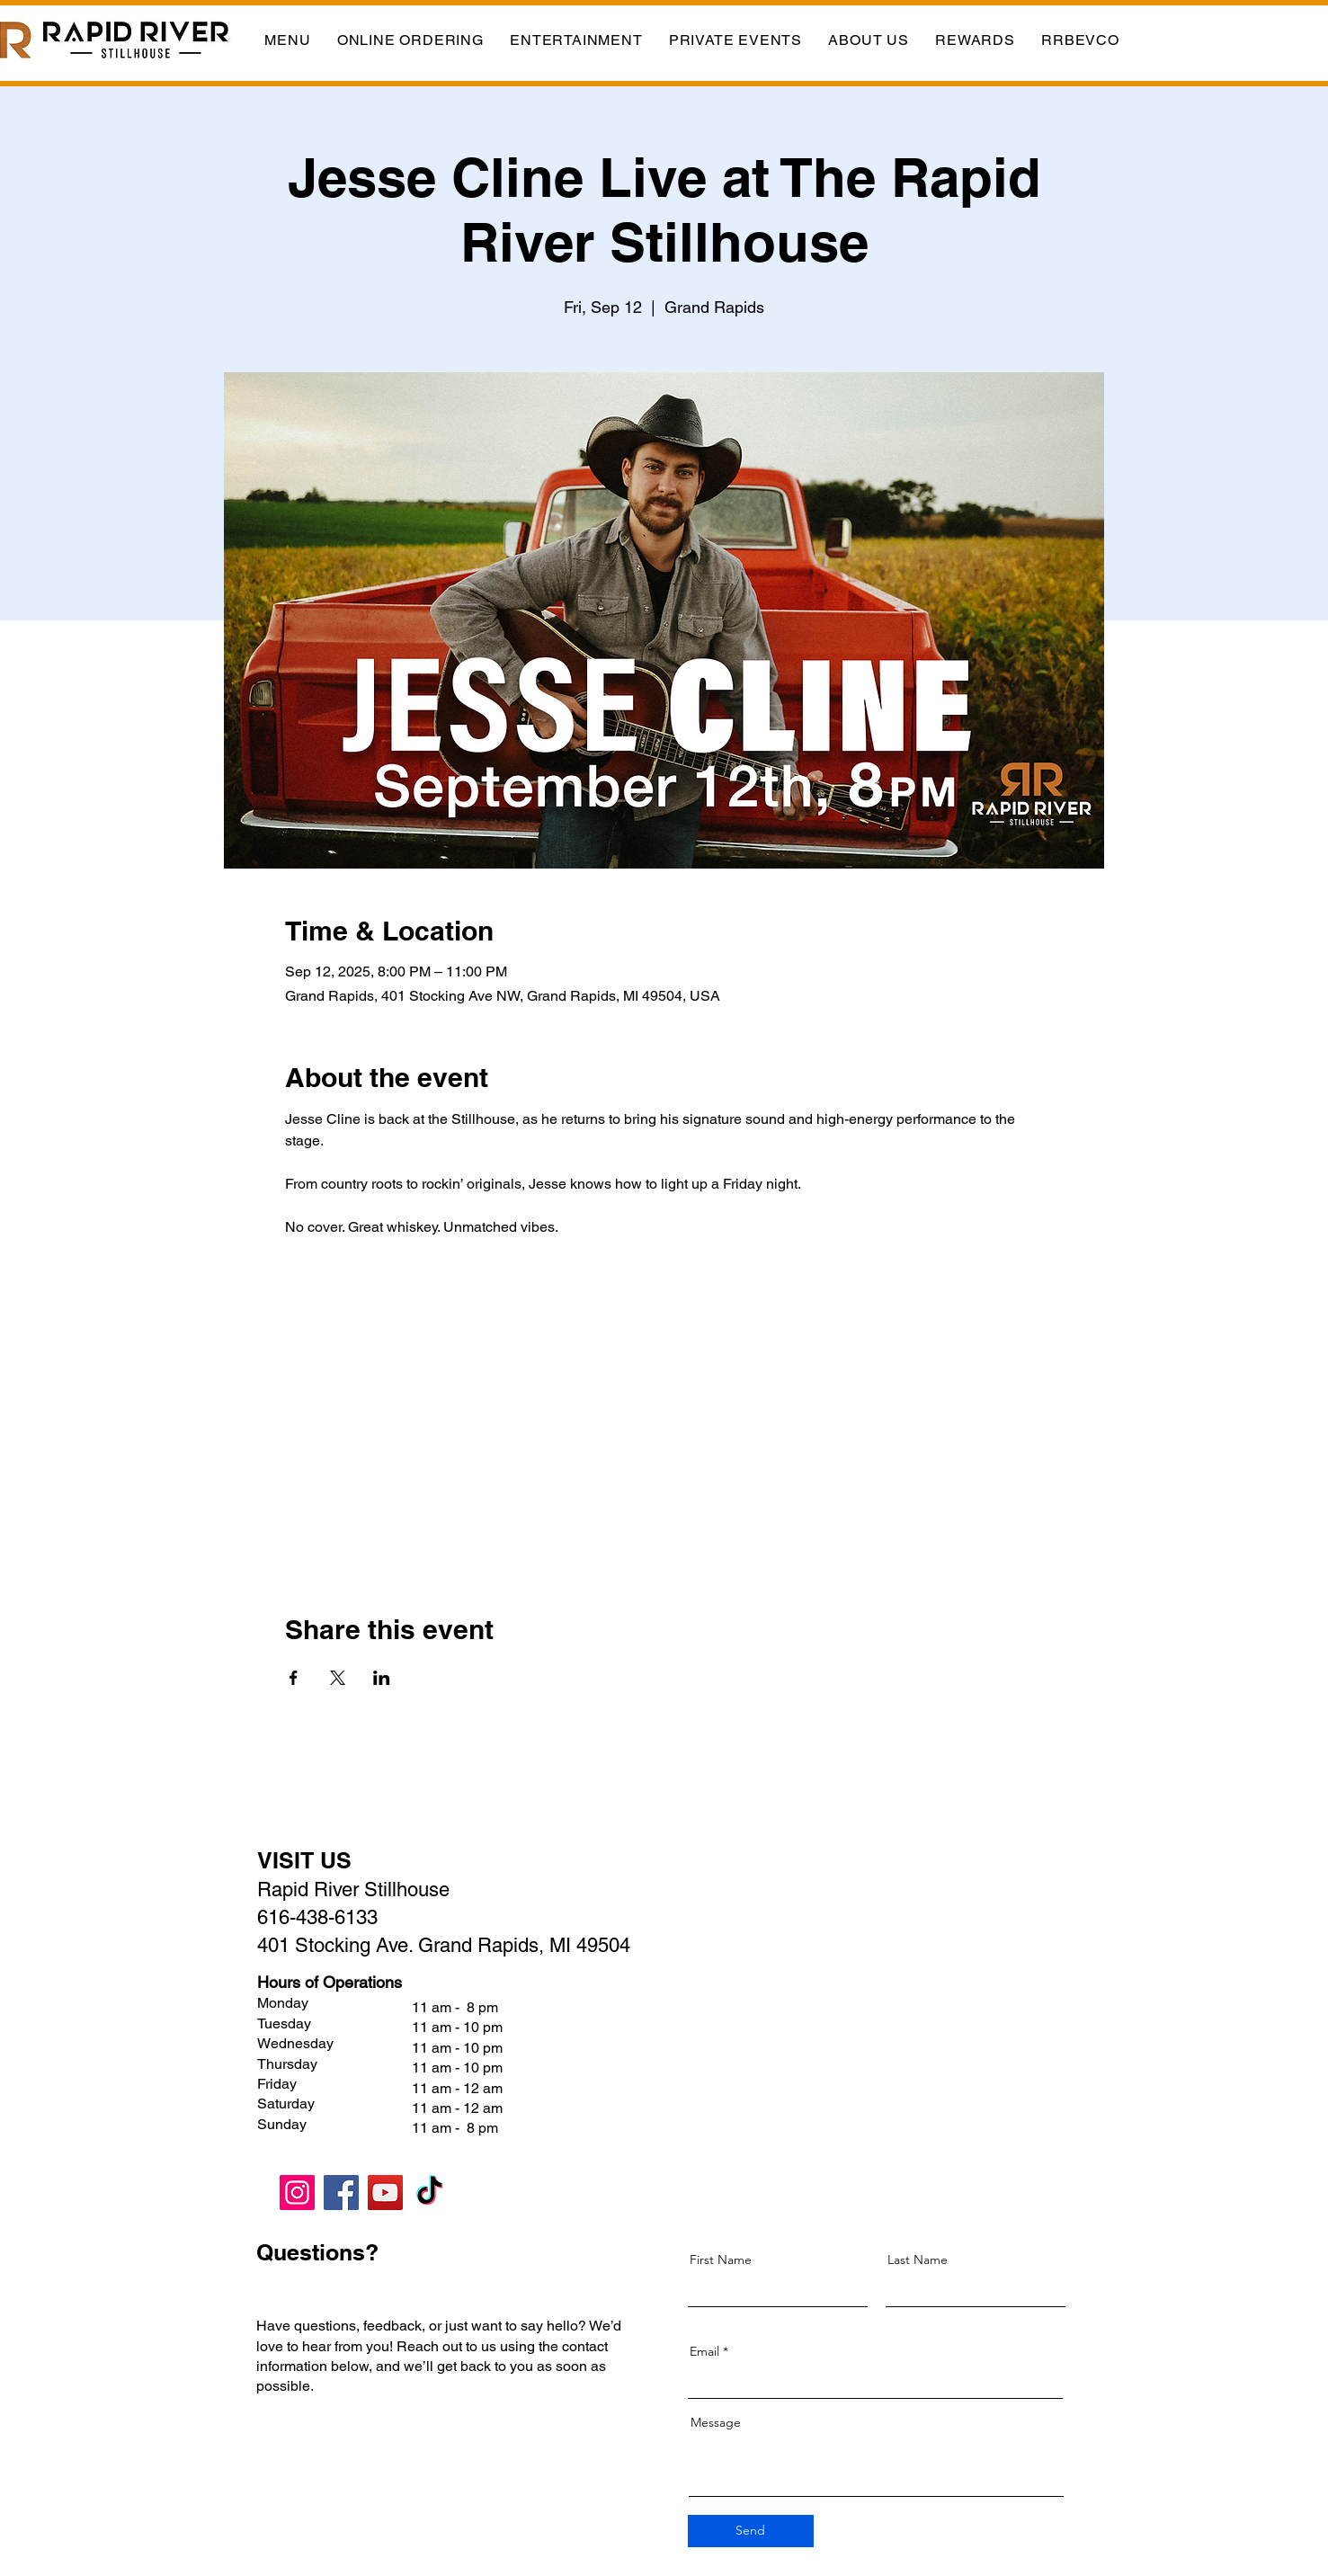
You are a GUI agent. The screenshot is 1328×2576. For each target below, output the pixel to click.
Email (704, 2351)
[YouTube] (385, 2192)
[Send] (751, 2531)
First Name (721, 2259)
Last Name (917, 2259)
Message (716, 2422)
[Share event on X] (337, 1678)
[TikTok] (429, 2192)
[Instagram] (297, 2192)
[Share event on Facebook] (293, 1678)
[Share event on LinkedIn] (381, 1678)
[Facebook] (341, 2192)
